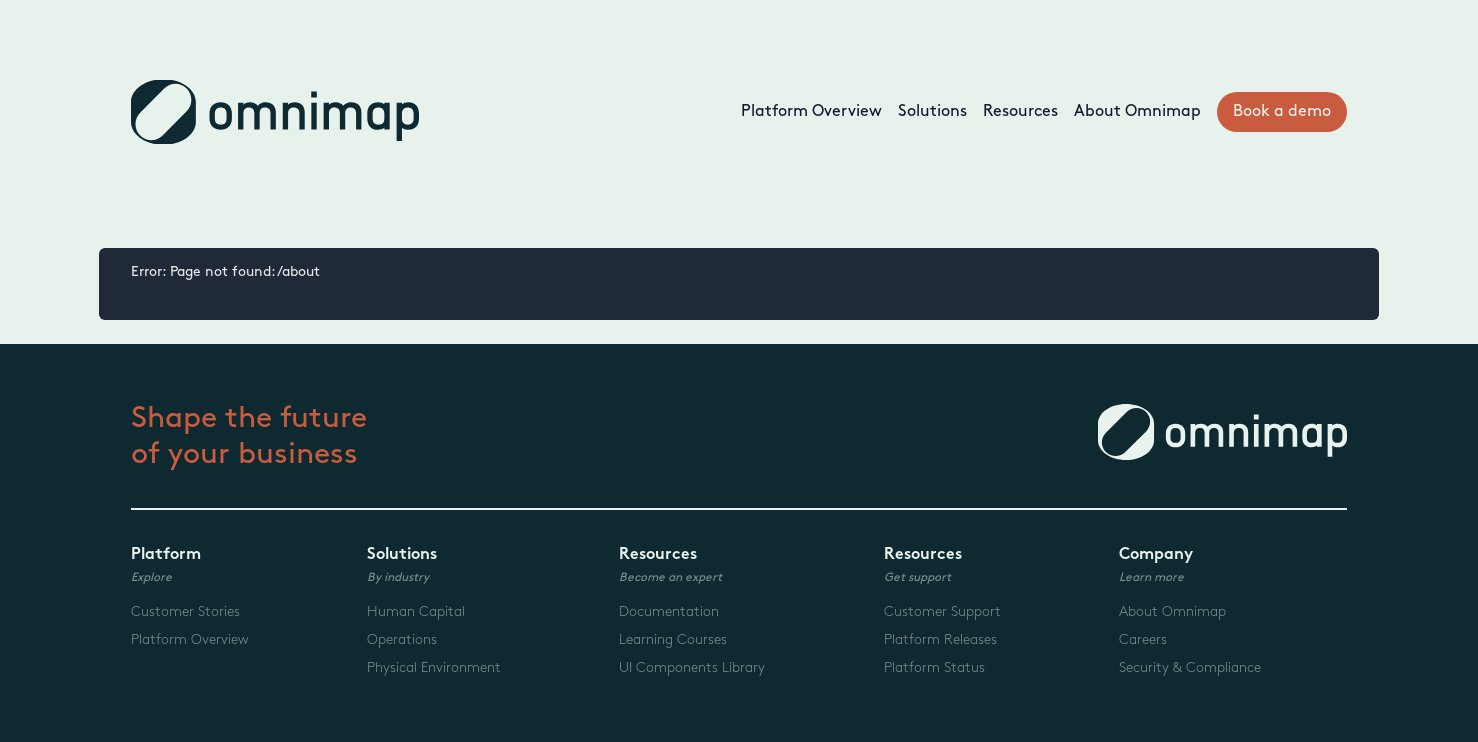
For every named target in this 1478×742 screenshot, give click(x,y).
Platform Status (934, 667)
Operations (402, 639)
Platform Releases (940, 639)
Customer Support (942, 611)
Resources (1020, 111)
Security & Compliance (1190, 667)
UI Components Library (692, 667)
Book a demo (1282, 111)
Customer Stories (185, 611)
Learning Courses (673, 639)
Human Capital (416, 611)
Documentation (669, 611)
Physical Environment (434, 667)
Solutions (932, 111)
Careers (1143, 639)
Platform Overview (811, 111)
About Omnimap (1137, 111)
